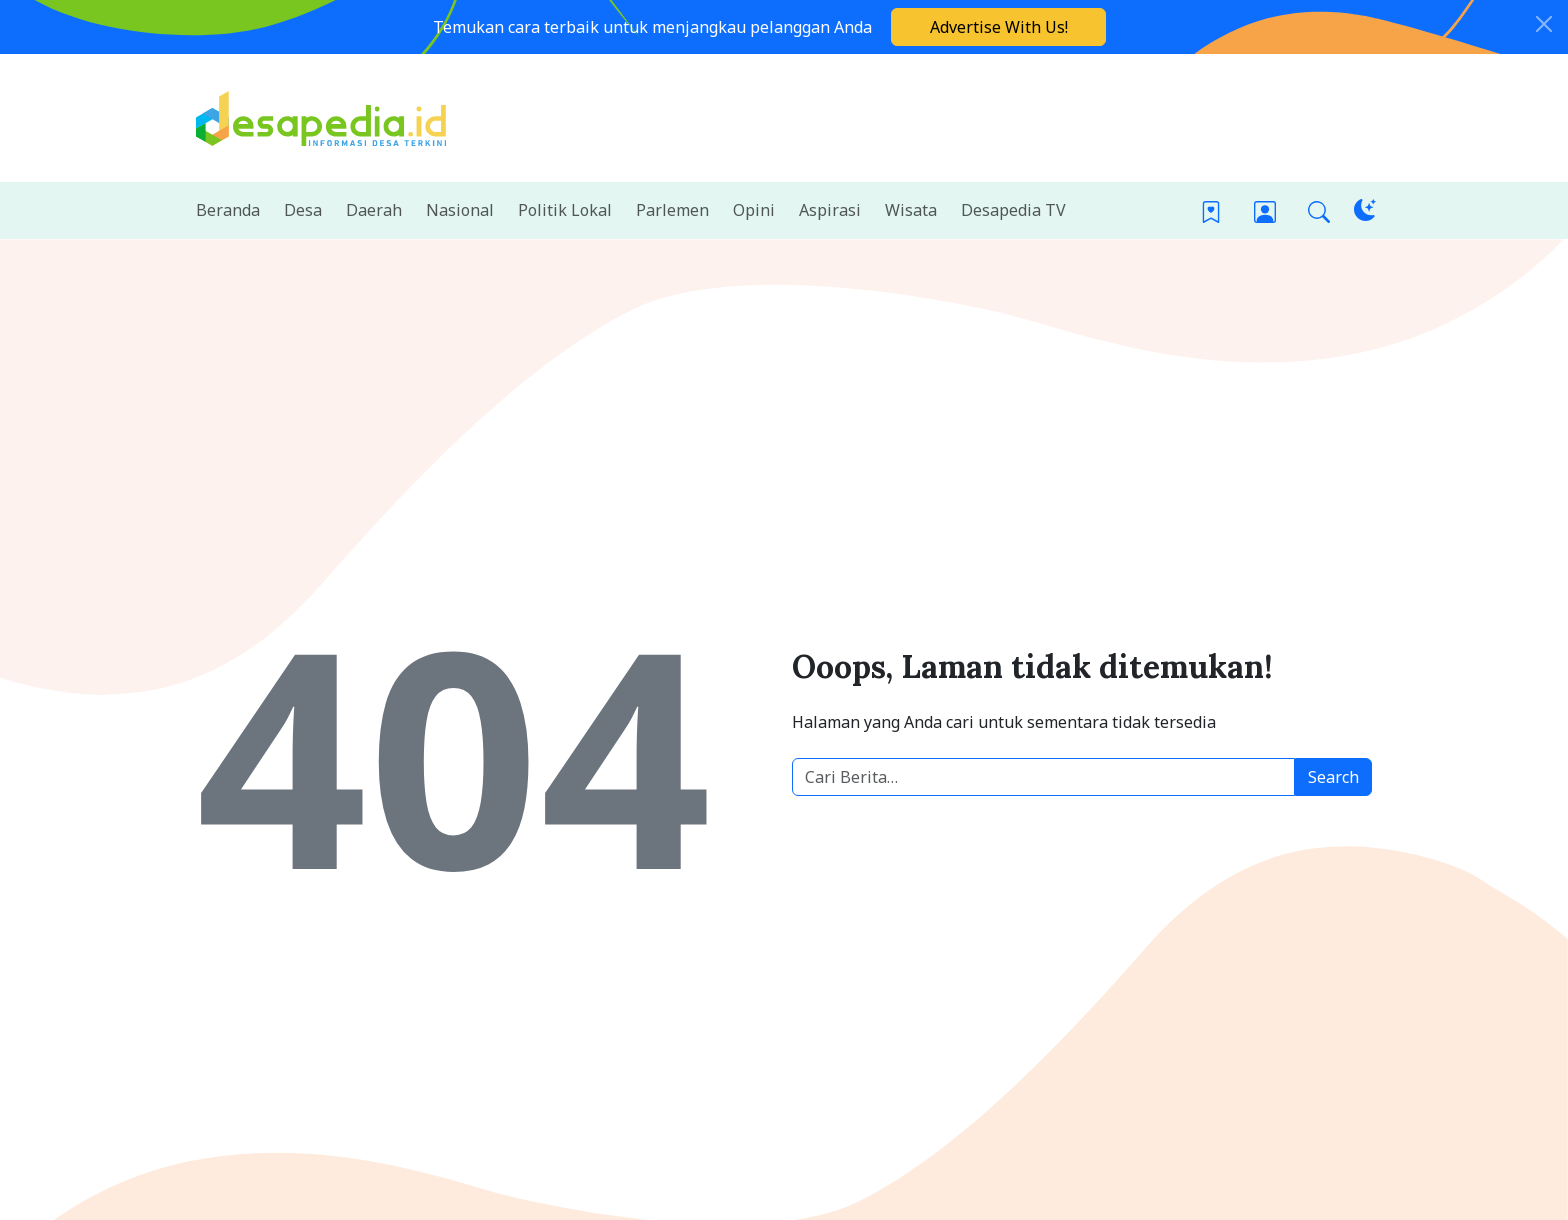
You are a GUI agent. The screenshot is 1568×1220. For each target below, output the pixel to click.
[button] (1319, 210)
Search (1333, 777)
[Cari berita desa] (1043, 777)
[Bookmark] (1211, 210)
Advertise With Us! (999, 27)
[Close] (1544, 24)
